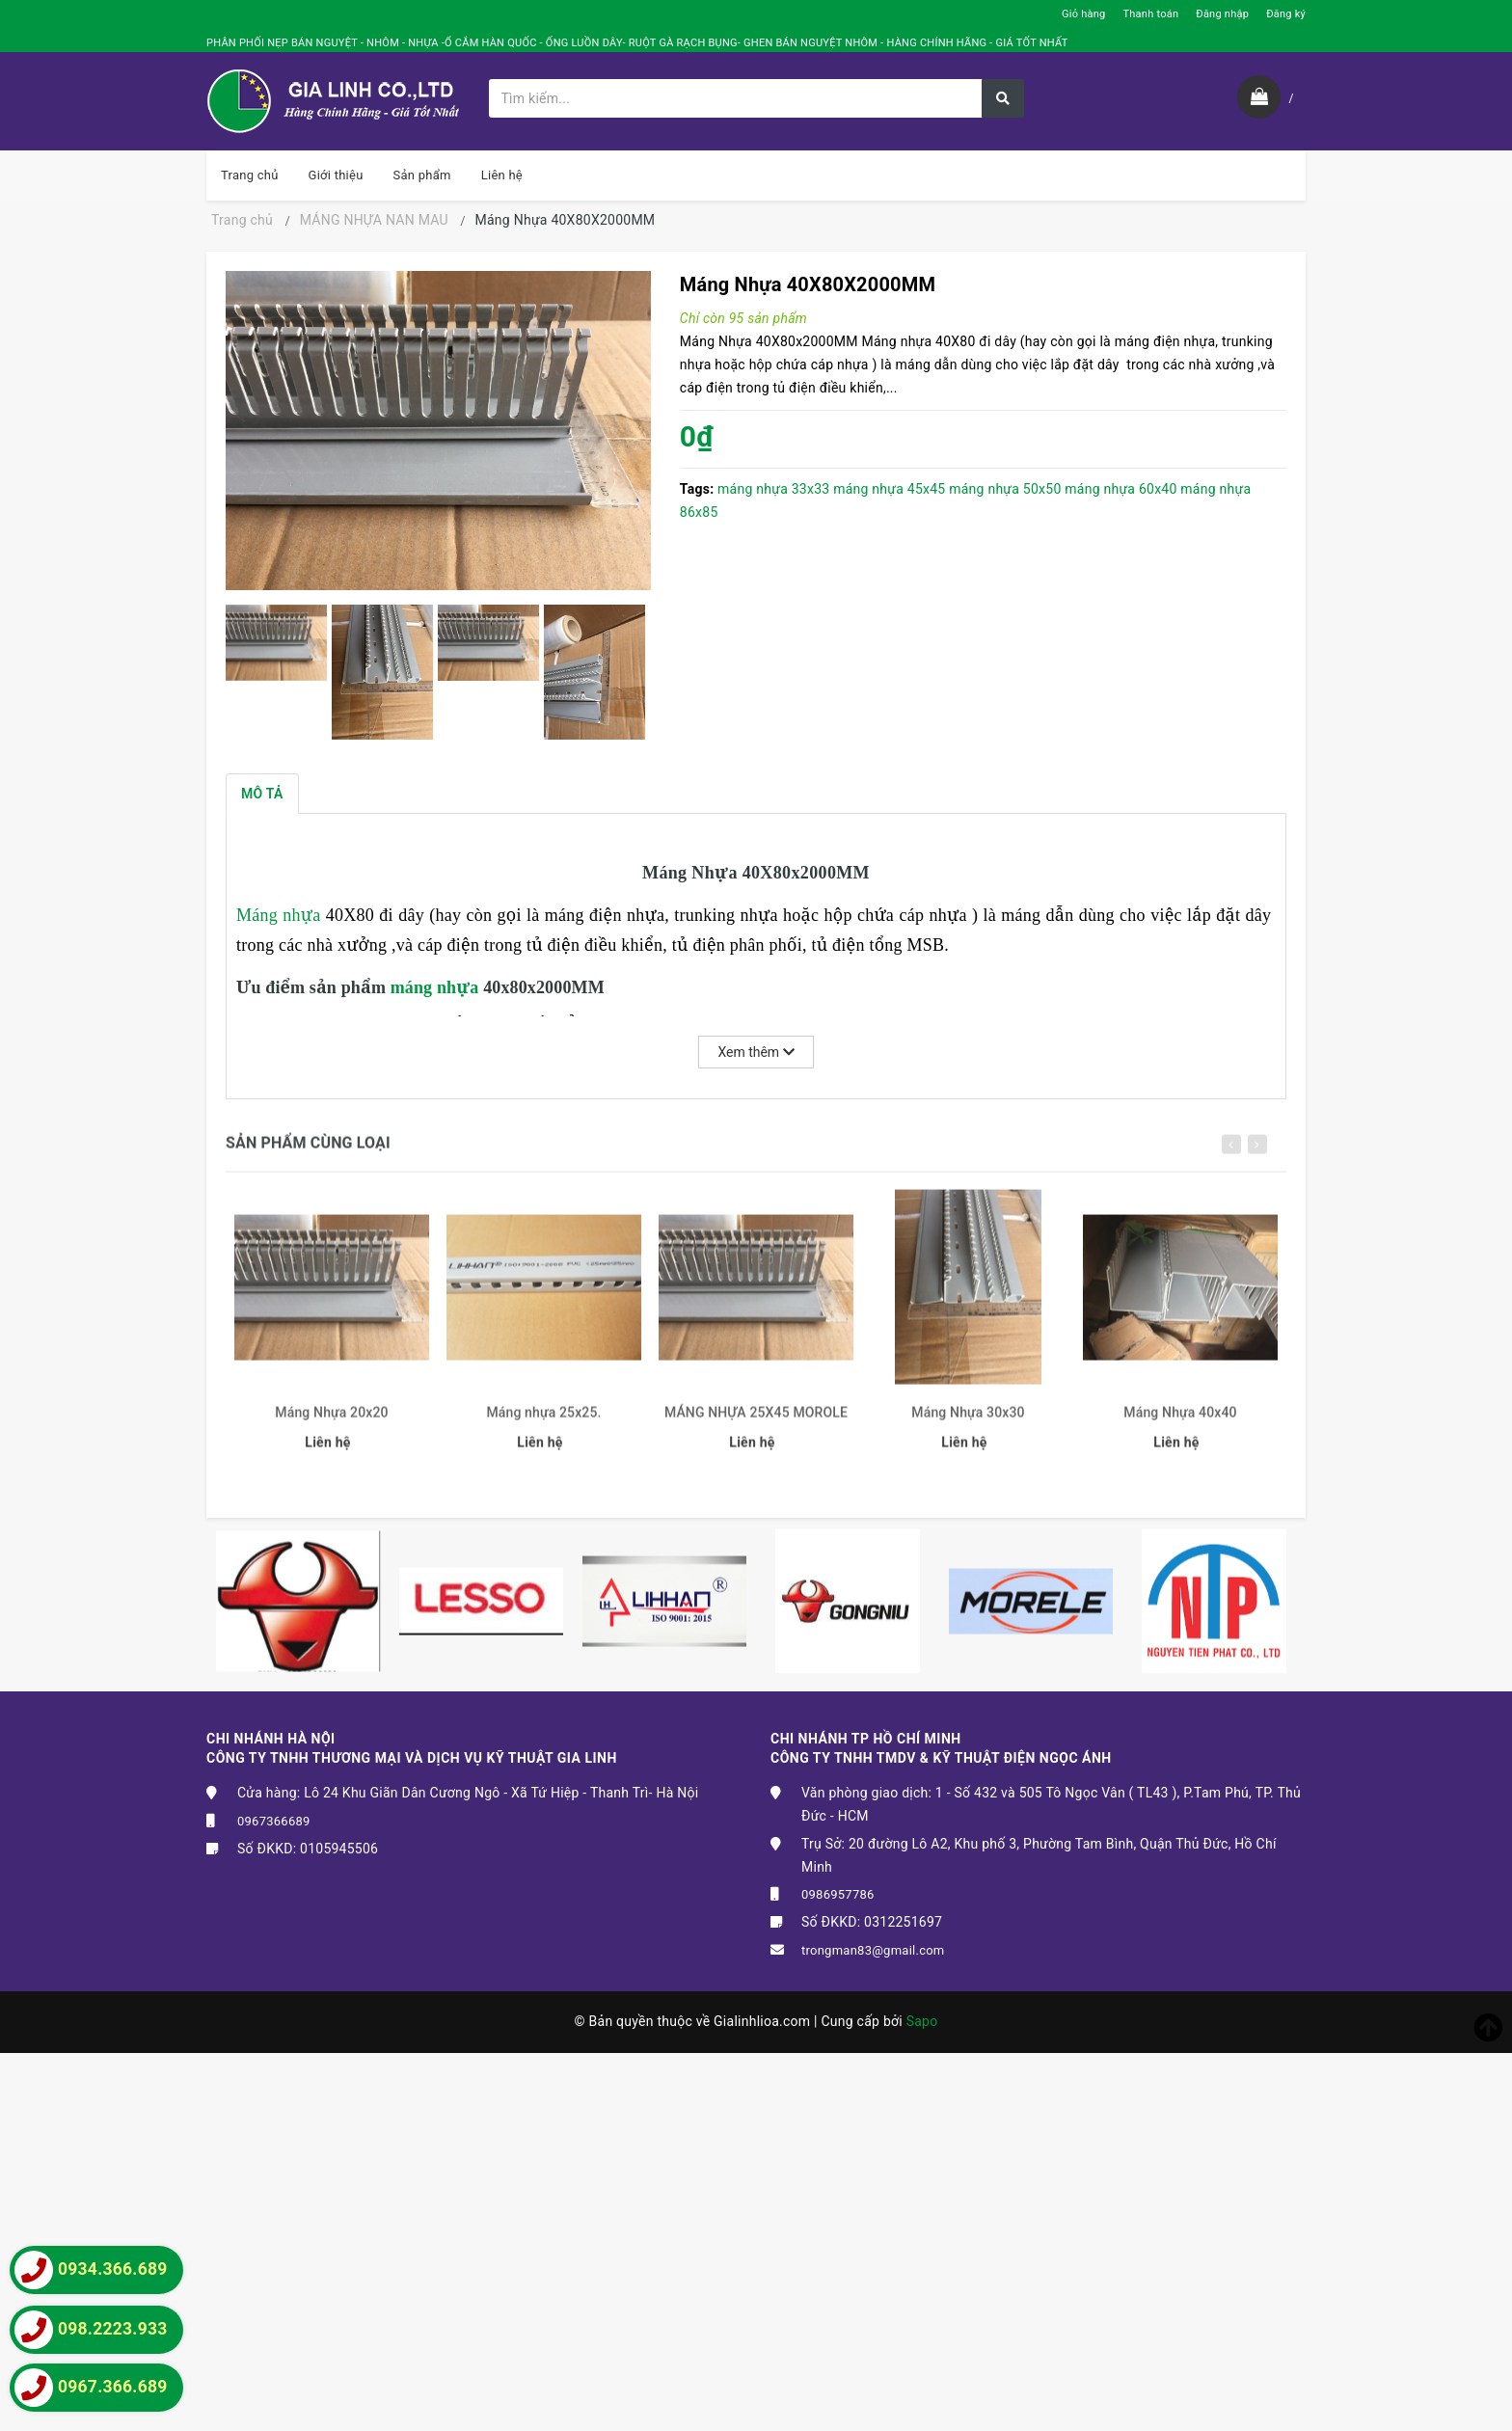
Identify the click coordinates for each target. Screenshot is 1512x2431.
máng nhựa (437, 987)
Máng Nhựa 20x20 (331, 1421)
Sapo (922, 2021)
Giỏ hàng (1083, 14)
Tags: (698, 489)
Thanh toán (1150, 14)
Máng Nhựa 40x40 (1179, 1421)
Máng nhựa (281, 915)
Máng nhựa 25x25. (543, 1421)
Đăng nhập (1222, 14)
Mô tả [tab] (262, 793)
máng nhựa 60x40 (1120, 489)
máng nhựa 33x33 (773, 489)
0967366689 (273, 1821)
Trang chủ (250, 175)
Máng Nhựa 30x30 (967, 1421)
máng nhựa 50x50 (1005, 489)
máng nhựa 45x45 (889, 489)
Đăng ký (1286, 14)
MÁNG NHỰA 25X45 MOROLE (756, 1421)
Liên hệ (502, 175)
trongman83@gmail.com (873, 1950)
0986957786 (838, 1894)
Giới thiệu (336, 175)
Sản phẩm (422, 175)
